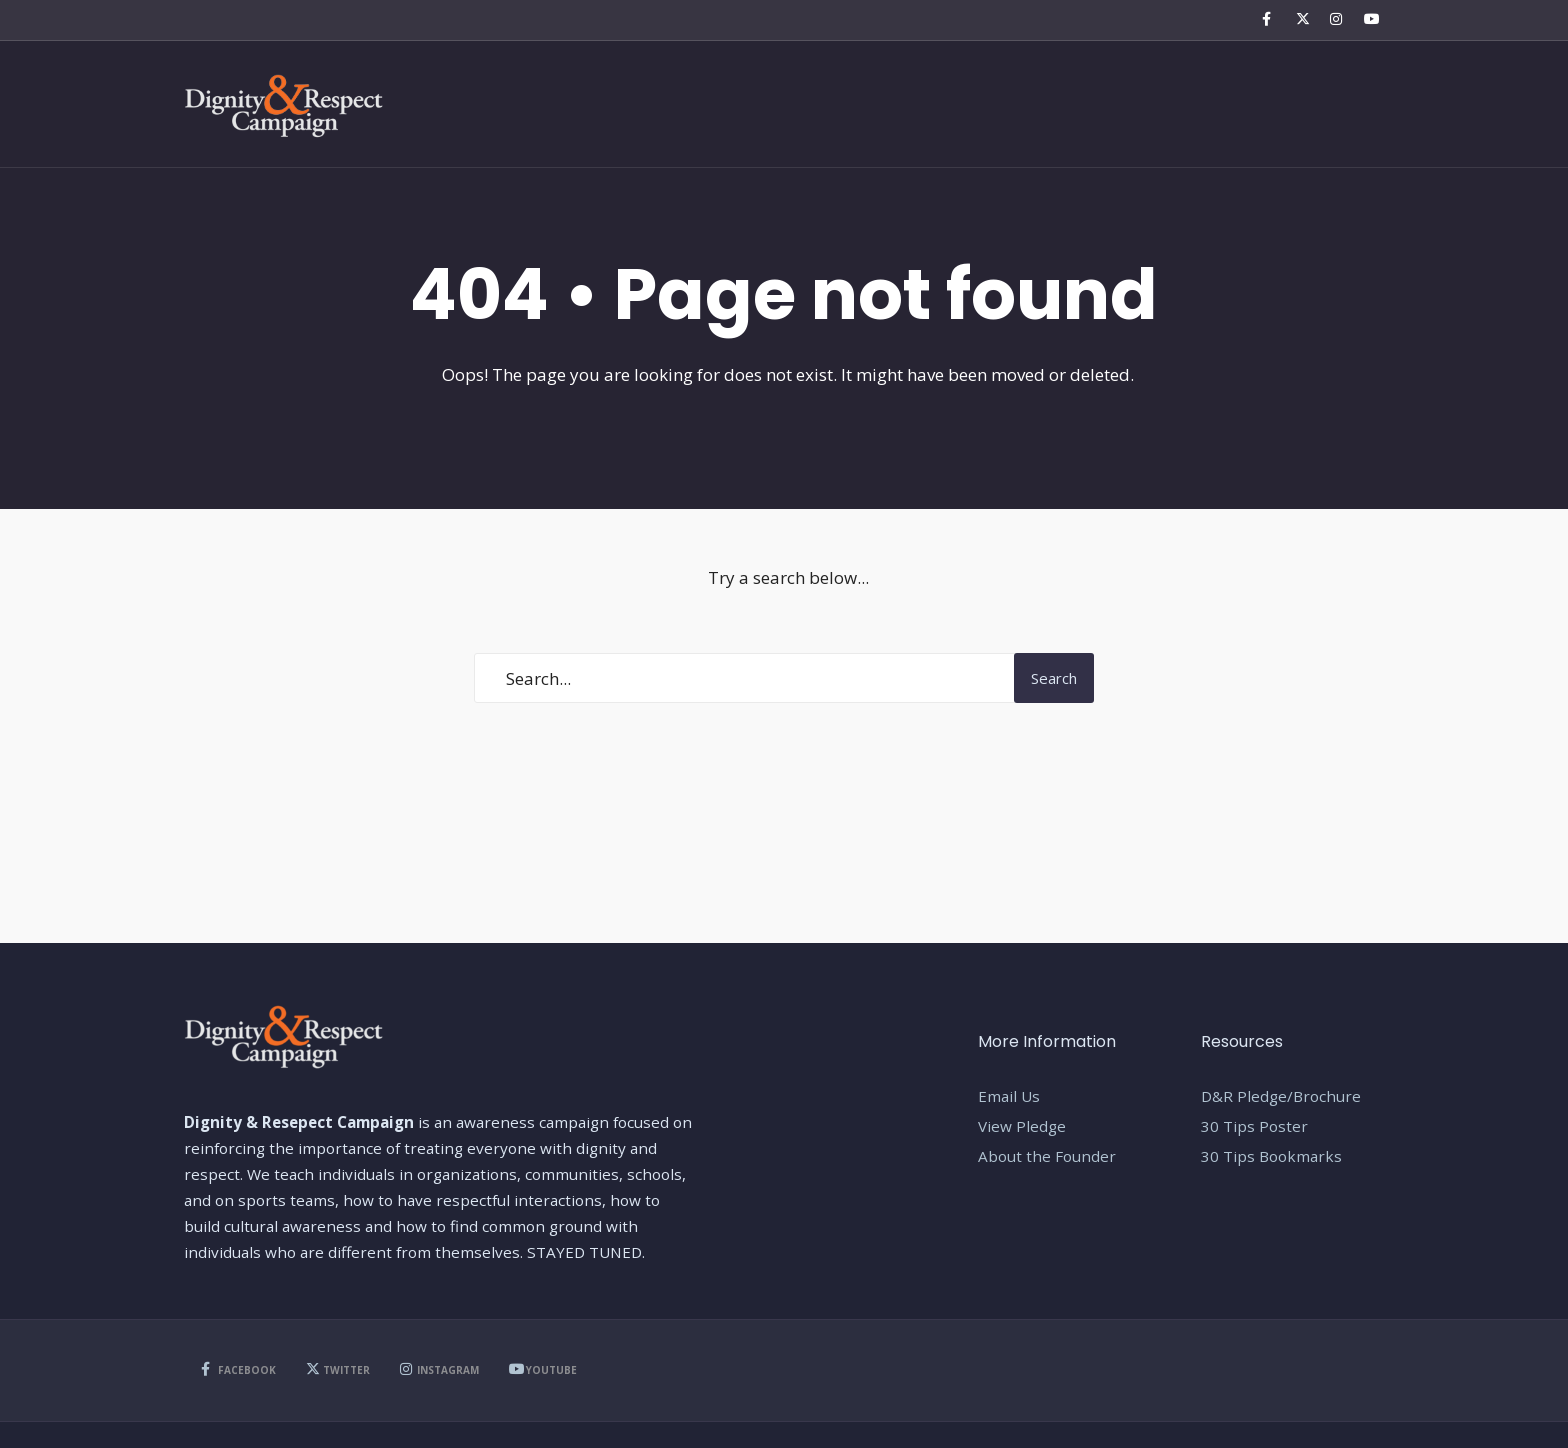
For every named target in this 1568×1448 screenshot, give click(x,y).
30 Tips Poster (1254, 1126)
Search (1054, 678)
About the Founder (1047, 1156)
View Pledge (1022, 1126)
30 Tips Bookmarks (1271, 1156)
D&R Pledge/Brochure (1281, 1096)
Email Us (1009, 1096)
